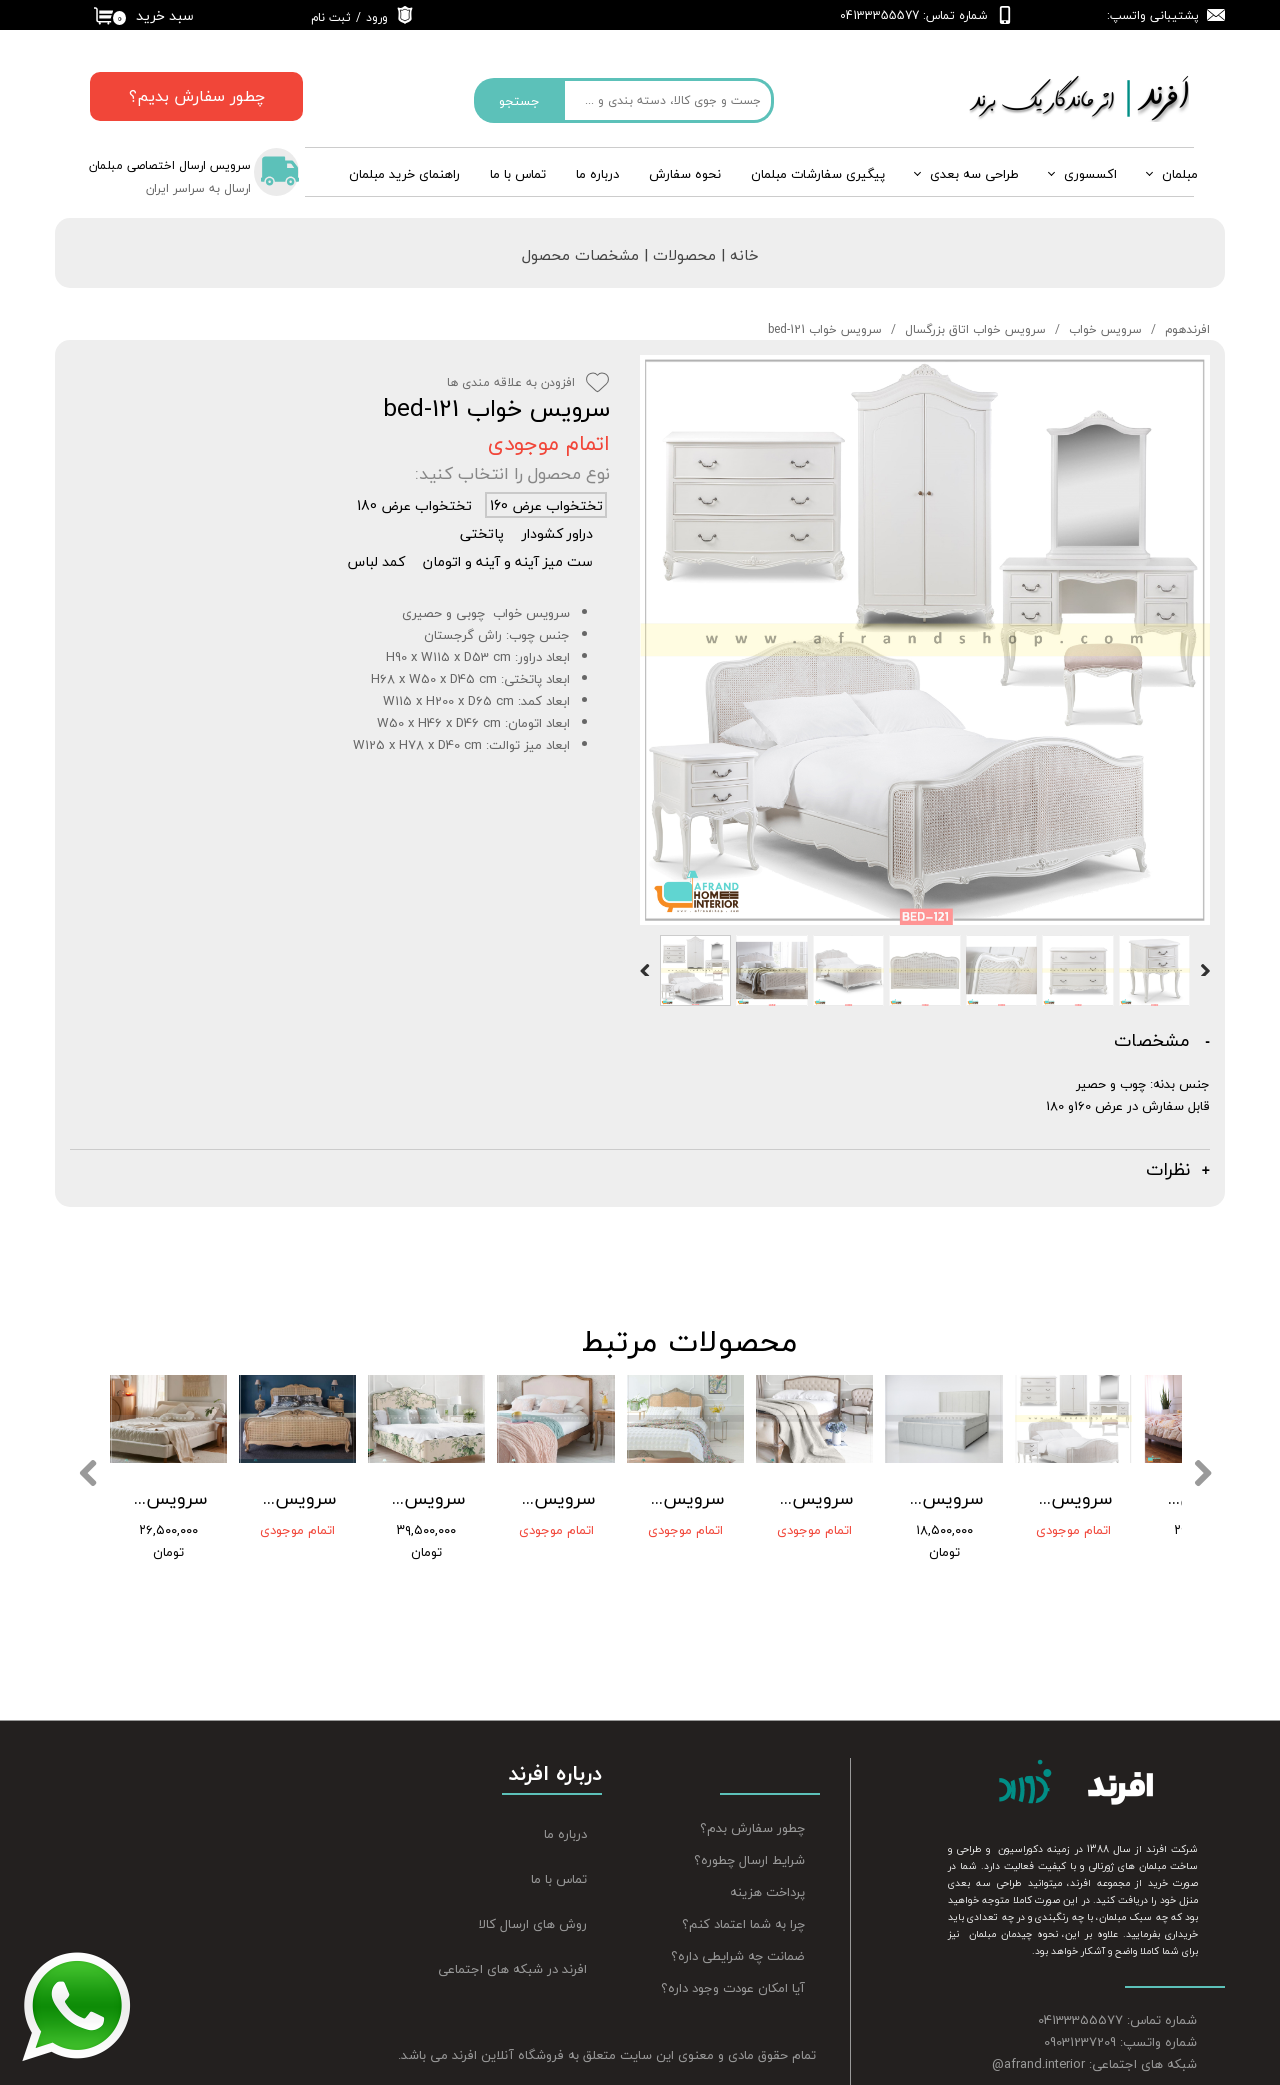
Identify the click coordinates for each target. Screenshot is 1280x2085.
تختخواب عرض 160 (546, 505)
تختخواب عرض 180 (414, 505)
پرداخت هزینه (767, 1863)
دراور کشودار (557, 533)
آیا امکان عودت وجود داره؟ (733, 1959)
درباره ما (565, 1805)
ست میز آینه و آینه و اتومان (508, 561)
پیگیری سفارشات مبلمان (818, 174)
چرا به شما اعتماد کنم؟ (743, 1895)
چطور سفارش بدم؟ (752, 1799)
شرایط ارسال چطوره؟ (749, 1831)
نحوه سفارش (685, 174)
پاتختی (482, 533)
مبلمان (1180, 174)
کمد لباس (376, 561)
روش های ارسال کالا (533, 1895)
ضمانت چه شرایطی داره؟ (738, 1927)
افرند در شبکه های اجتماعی (512, 1939)
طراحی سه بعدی (974, 174)
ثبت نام (331, 17)
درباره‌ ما (597, 174)
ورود (377, 17)
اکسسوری (1090, 174)
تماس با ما (518, 174)
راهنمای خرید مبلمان (404, 174)
